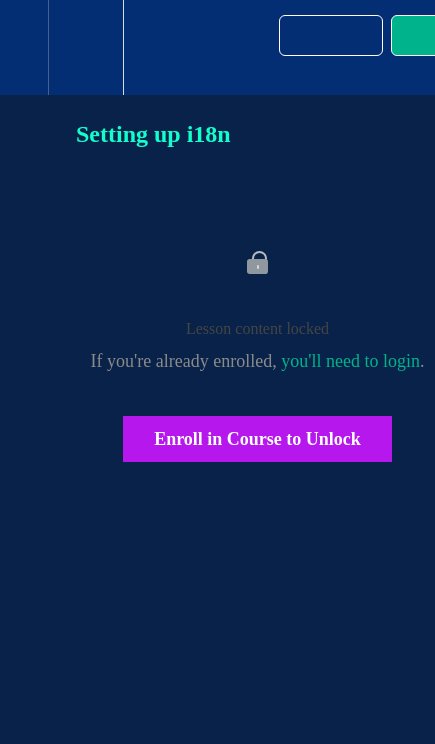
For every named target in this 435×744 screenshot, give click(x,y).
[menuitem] (85, 47)
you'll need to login (350, 361)
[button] (24, 47)
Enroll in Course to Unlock (257, 439)
